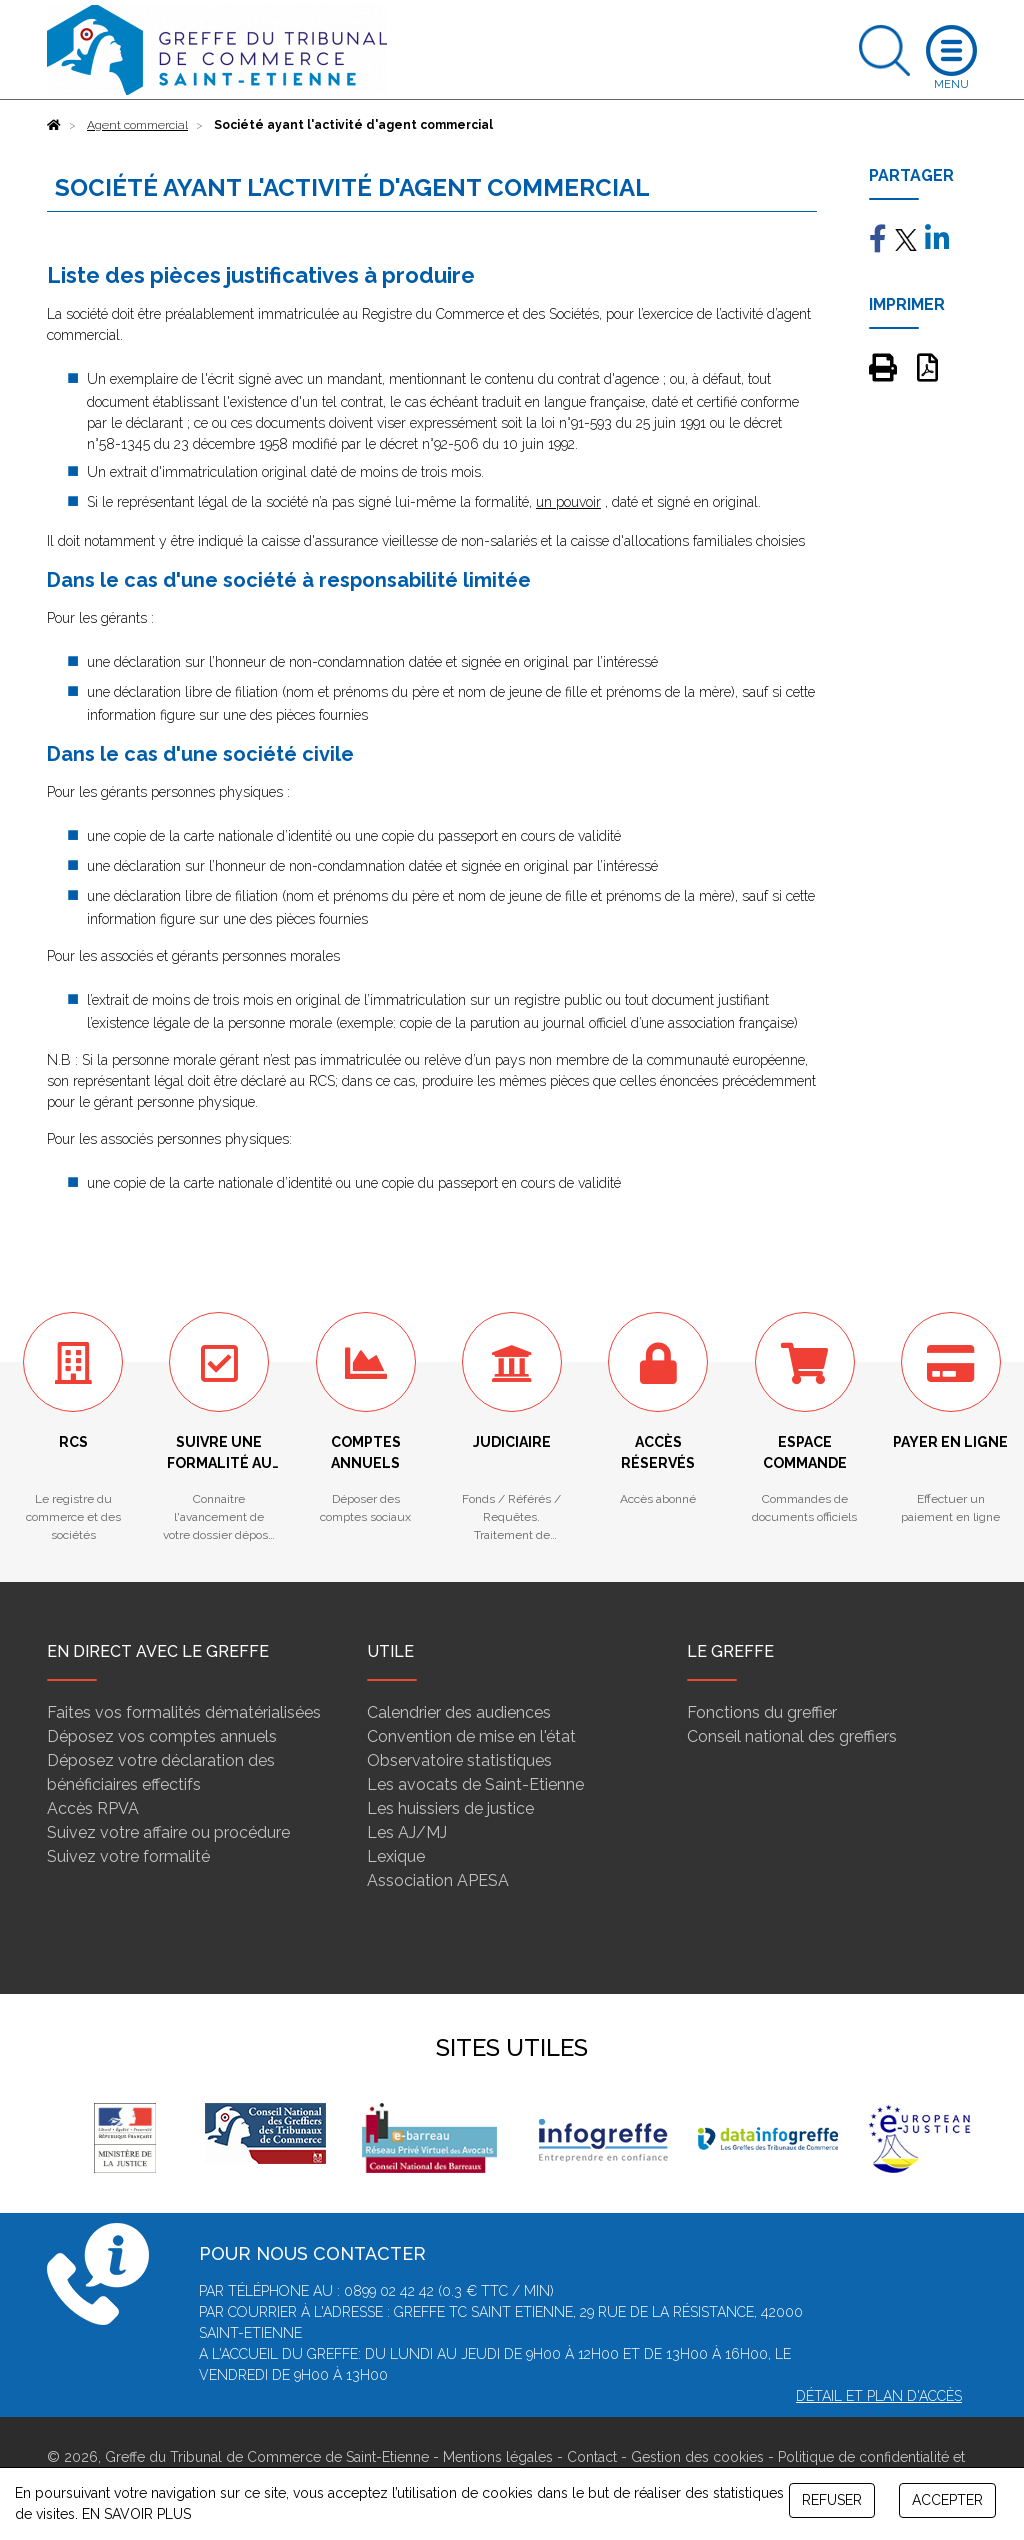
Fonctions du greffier (762, 1712)
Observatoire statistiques (459, 1760)
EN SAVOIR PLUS (136, 2514)
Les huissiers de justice (450, 1808)
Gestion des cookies (697, 2457)
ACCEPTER (947, 2500)
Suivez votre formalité (128, 1856)
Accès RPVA (93, 1808)
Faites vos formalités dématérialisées (184, 1712)
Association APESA (438, 1880)
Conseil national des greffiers (792, 1736)
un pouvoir (568, 502)
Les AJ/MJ (407, 1832)
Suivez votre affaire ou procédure (168, 1832)
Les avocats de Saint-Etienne (475, 1784)
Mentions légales (498, 2457)
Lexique (396, 1856)
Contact (592, 2457)
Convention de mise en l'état (471, 1736)
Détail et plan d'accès (879, 2396)
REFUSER (832, 2500)
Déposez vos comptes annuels (162, 1736)
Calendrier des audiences (459, 1712)
